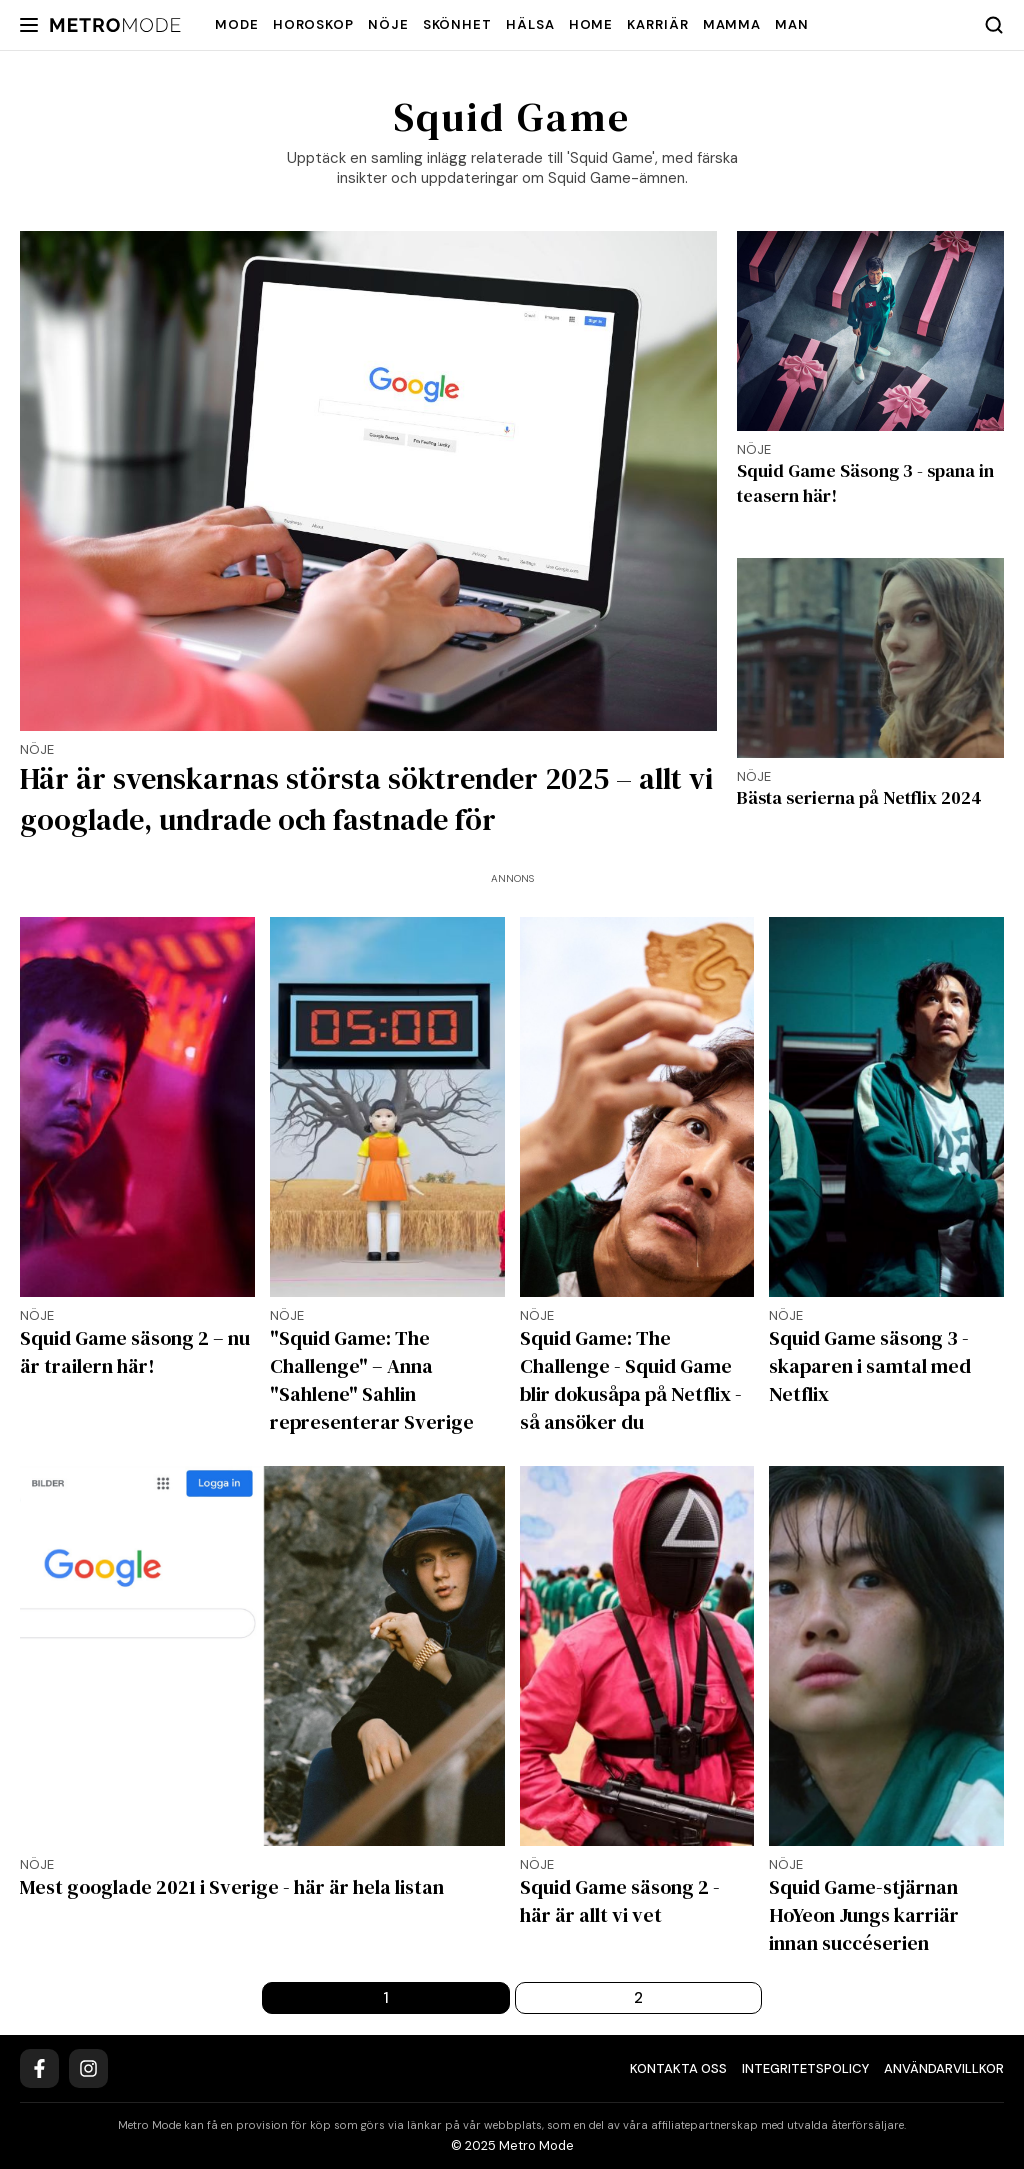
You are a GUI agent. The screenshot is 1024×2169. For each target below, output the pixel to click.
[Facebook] (39, 2068)
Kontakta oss (678, 2068)
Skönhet (457, 24)
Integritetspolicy (805, 2068)
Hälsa (530, 24)
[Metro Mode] (115, 25)
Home (591, 24)
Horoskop (313, 24)
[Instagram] (88, 2068)
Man (792, 24)
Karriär (657, 24)
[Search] (994, 25)
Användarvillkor (944, 2068)
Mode (237, 24)
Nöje (388, 24)
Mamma (732, 24)
